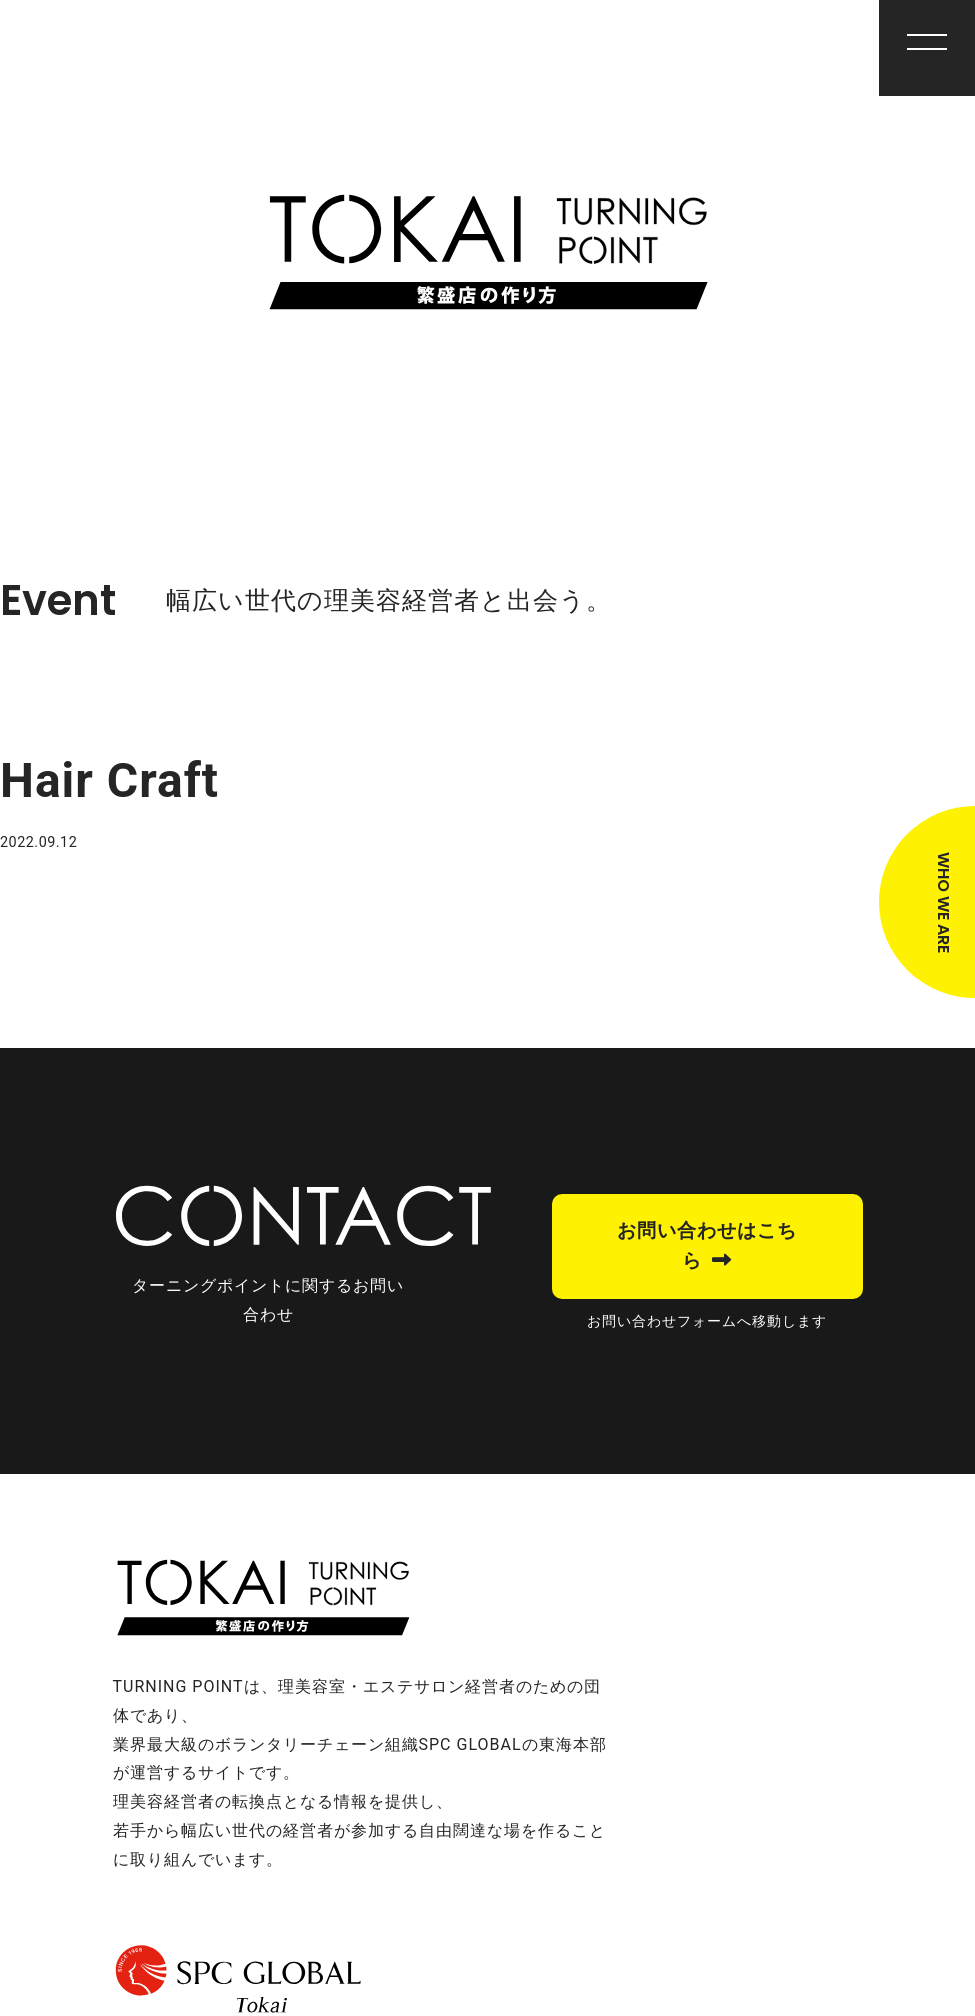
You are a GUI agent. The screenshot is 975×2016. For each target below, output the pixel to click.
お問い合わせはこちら (707, 1245)
